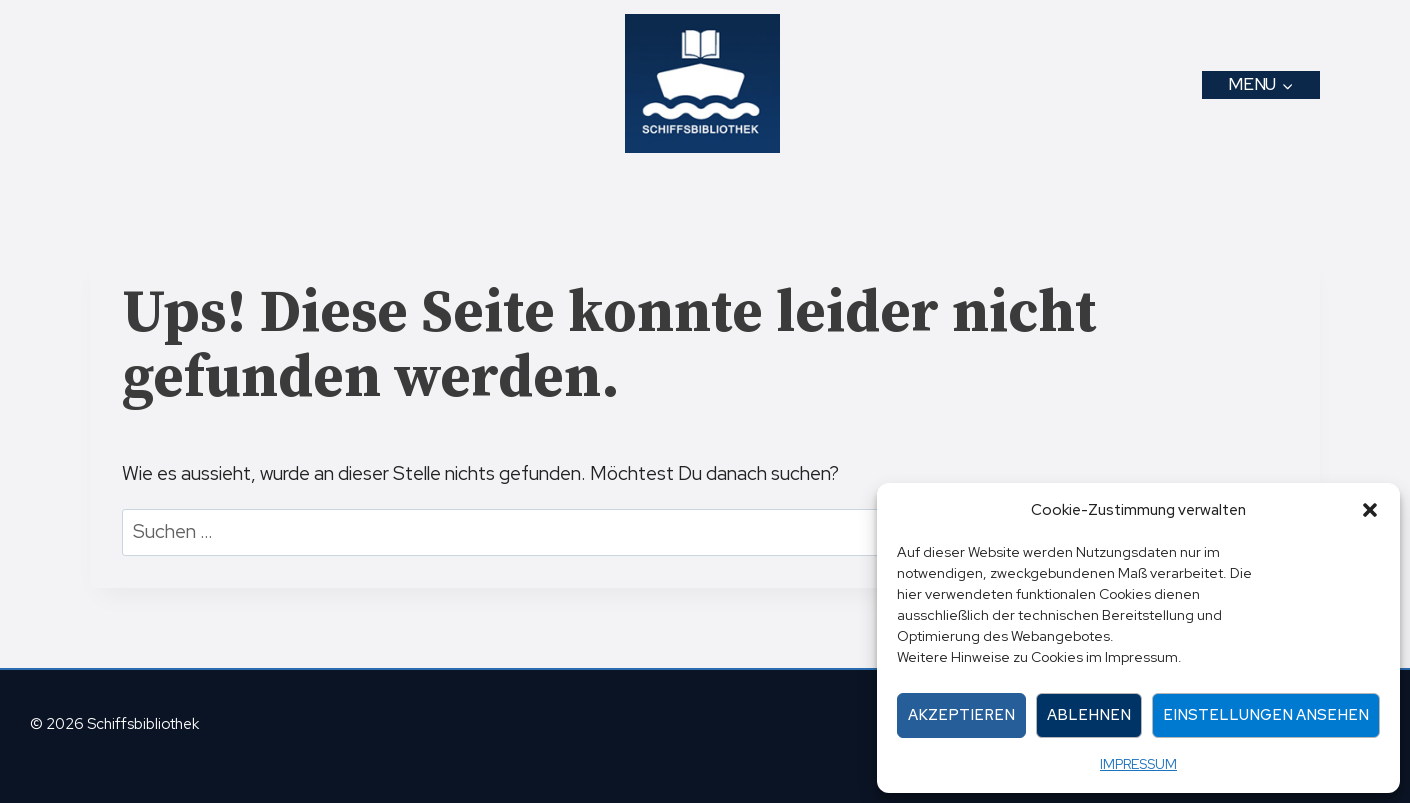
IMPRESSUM (1138, 764)
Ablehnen (1089, 715)
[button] (1370, 510)
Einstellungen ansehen (1266, 715)
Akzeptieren (961, 715)
